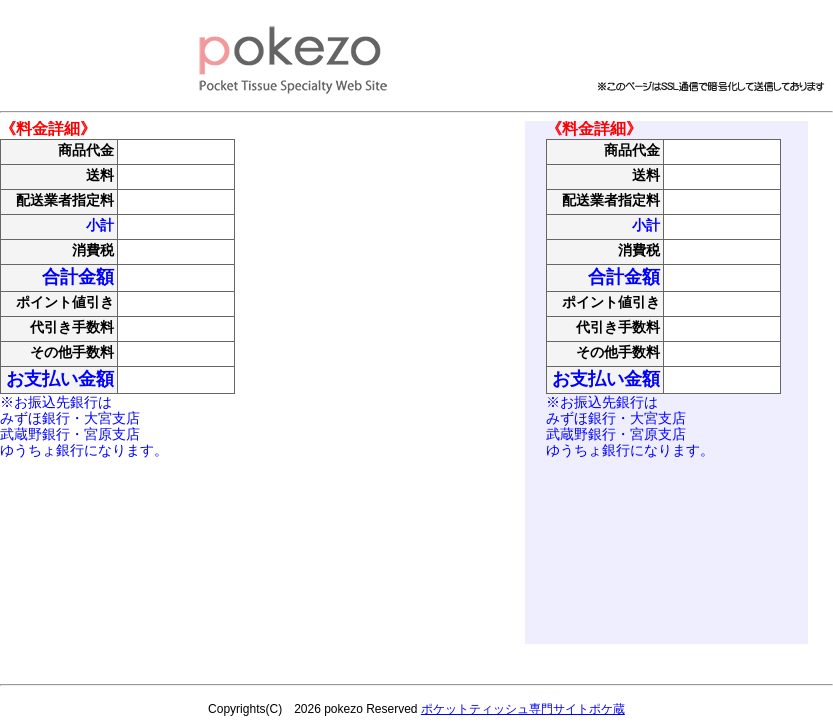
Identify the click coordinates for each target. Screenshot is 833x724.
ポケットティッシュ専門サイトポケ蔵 (523, 709)
